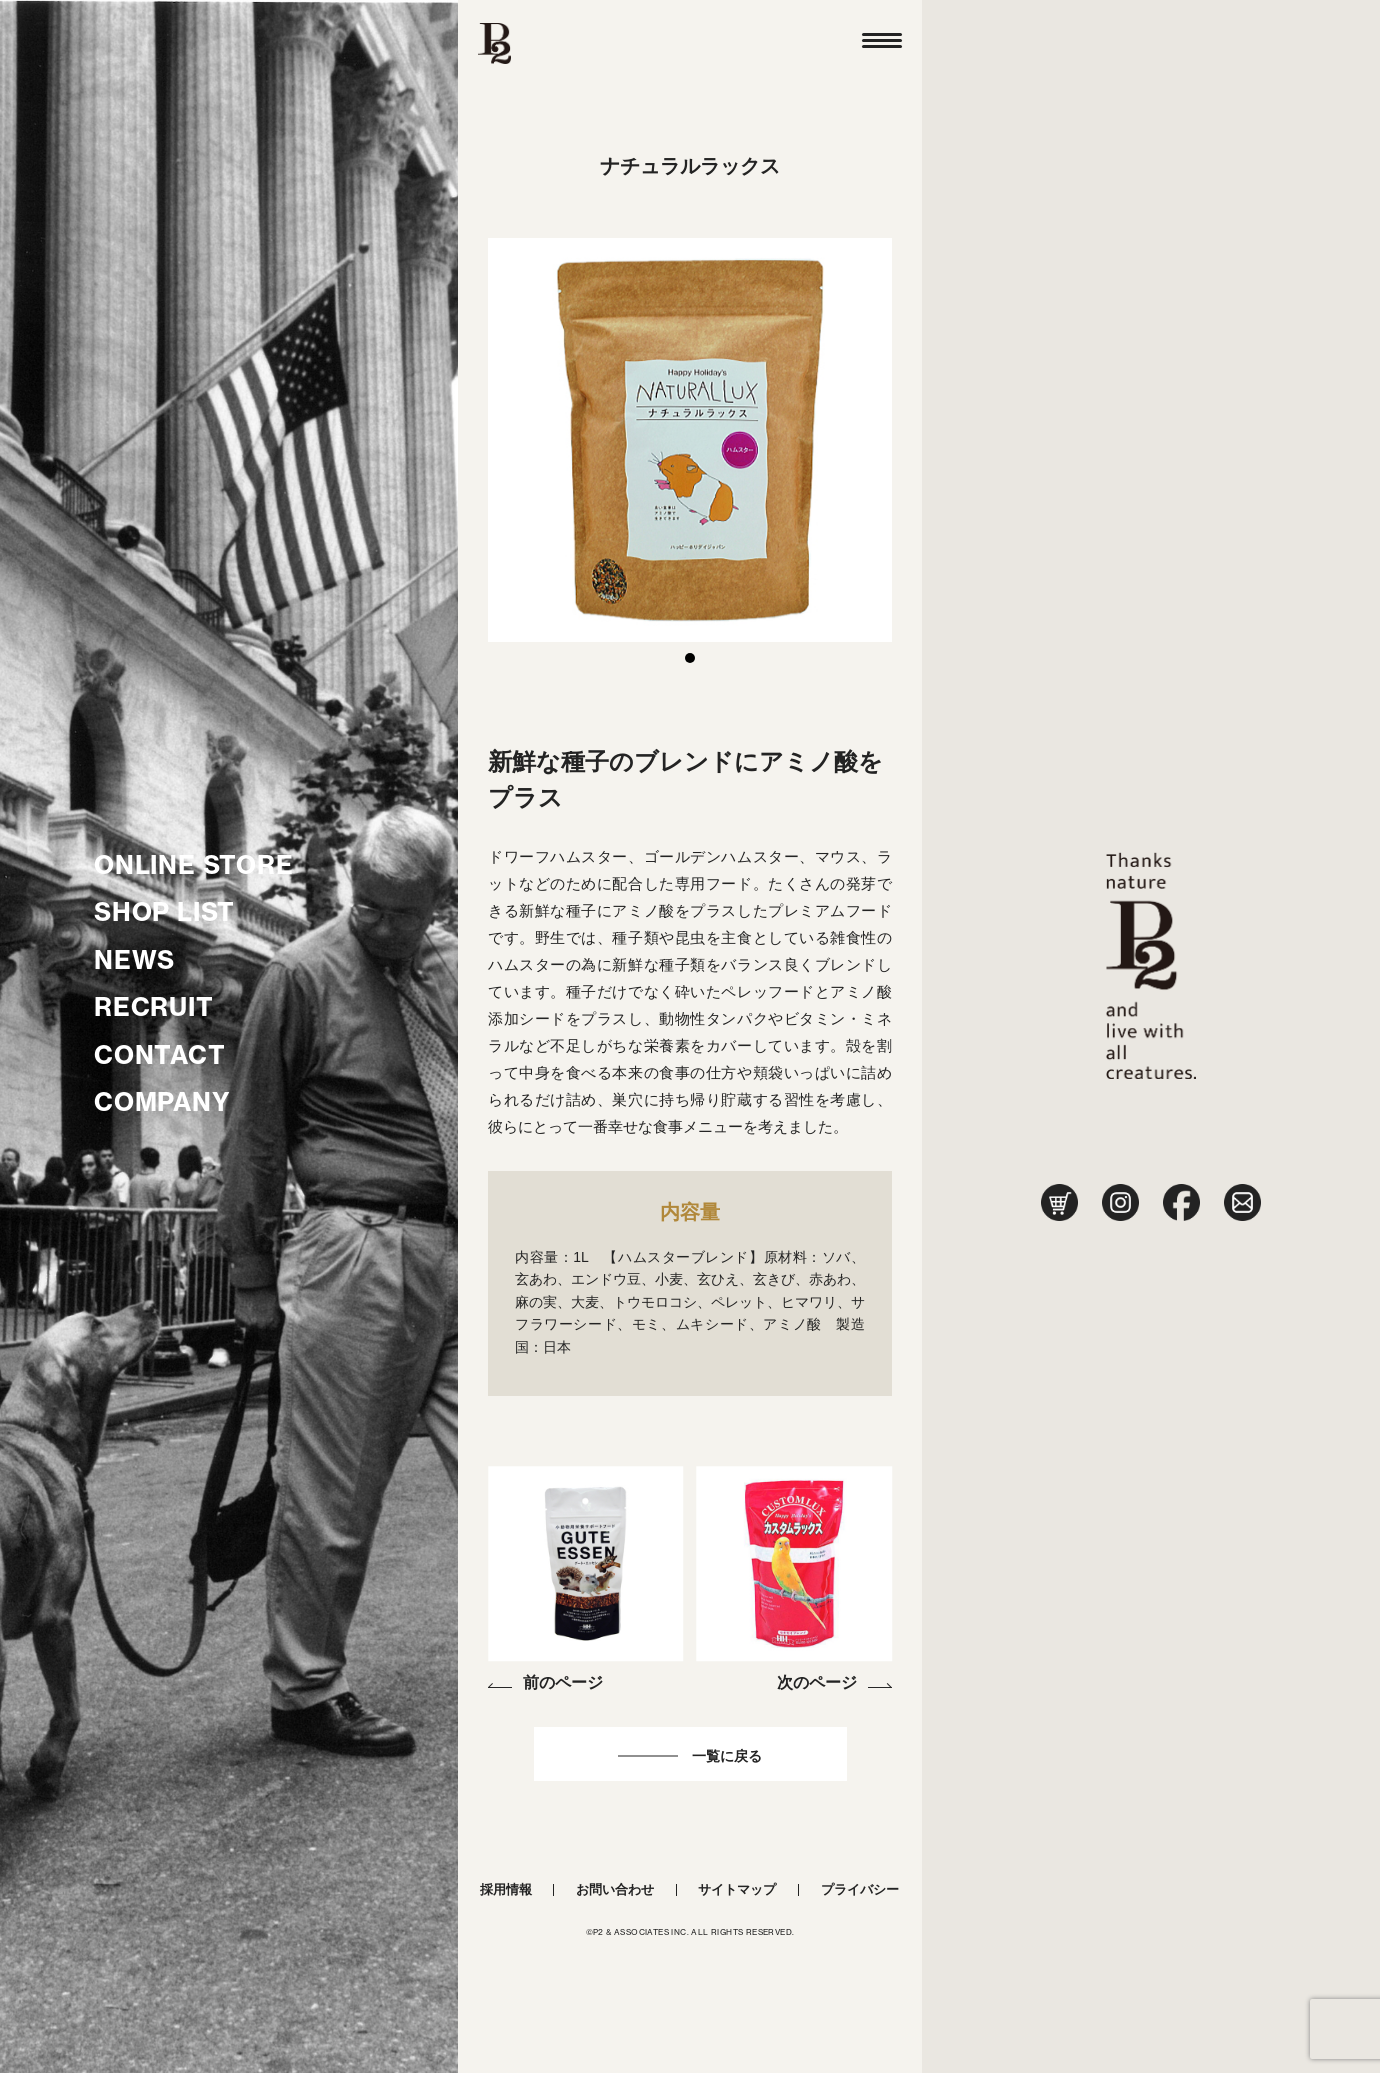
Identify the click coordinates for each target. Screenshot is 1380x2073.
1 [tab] (690, 658)
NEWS (134, 960)
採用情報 (506, 1889)
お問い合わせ (615, 1889)
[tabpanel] (690, 440)
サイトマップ (737, 1889)
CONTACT (160, 1055)
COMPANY (162, 1102)
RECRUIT (154, 1007)
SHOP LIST (164, 912)
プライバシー (860, 1889)
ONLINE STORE (194, 865)
